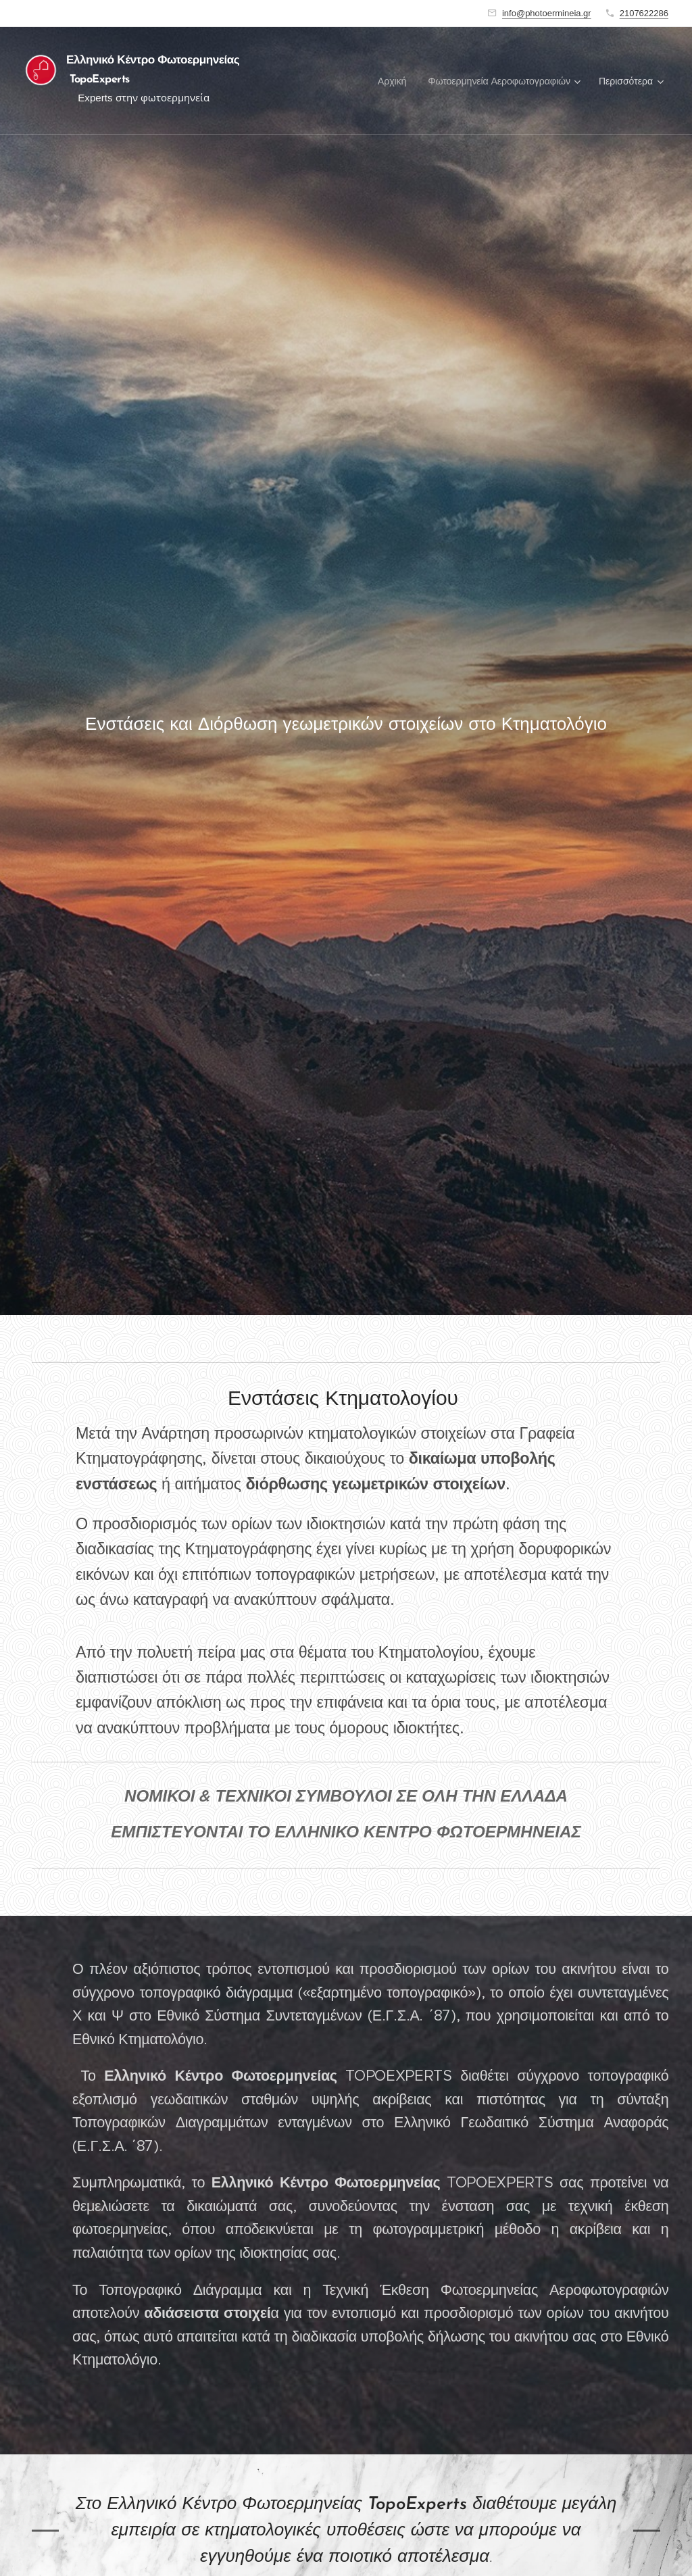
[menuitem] (395, 81)
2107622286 (644, 13)
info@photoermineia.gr (546, 13)
